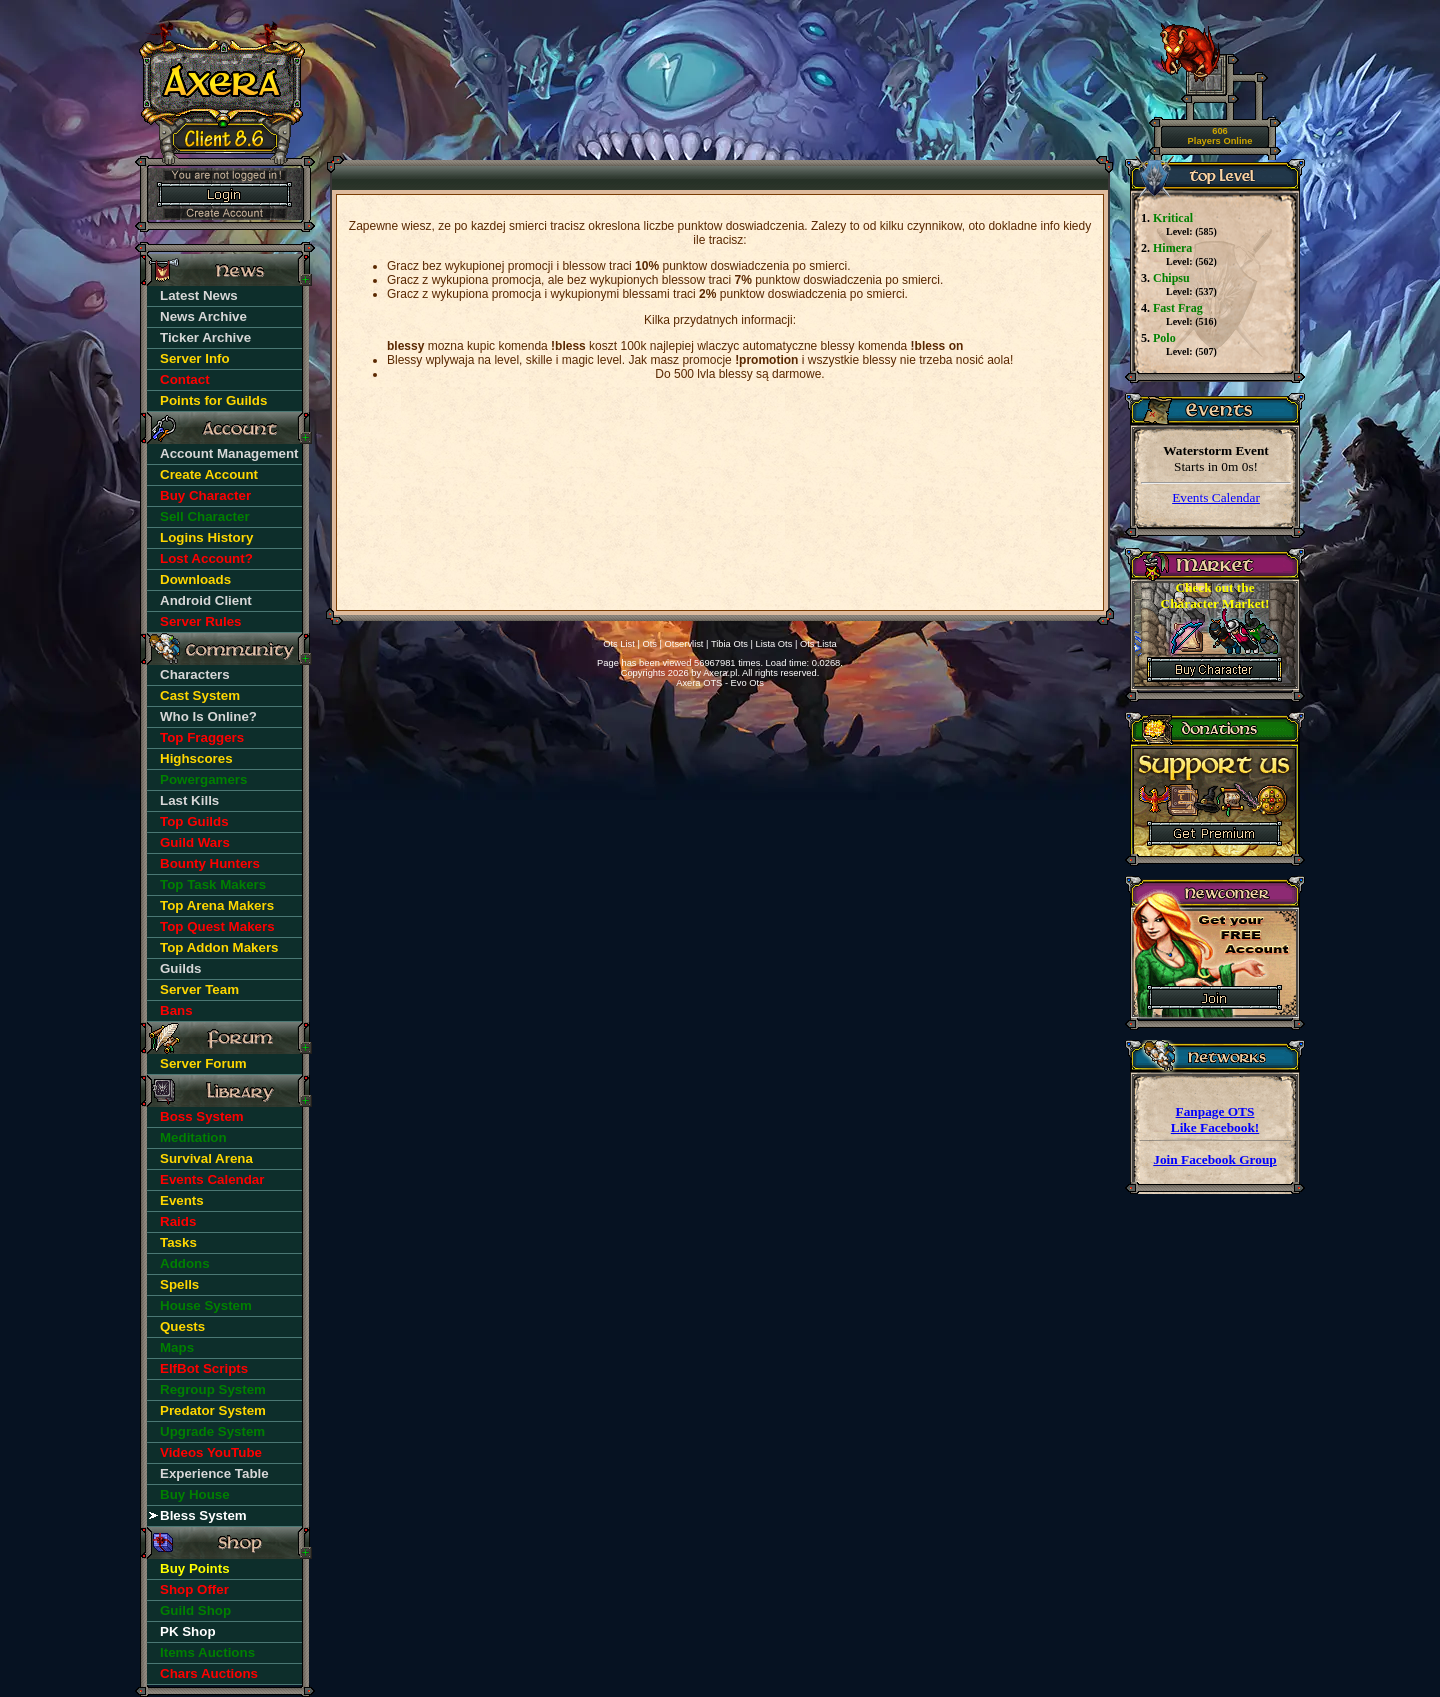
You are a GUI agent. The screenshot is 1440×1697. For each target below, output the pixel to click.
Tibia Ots (729, 644)
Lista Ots (774, 644)
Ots (649, 644)
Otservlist (684, 644)
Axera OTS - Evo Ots (720, 683)
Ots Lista (818, 644)
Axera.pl (720, 673)
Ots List (619, 644)
